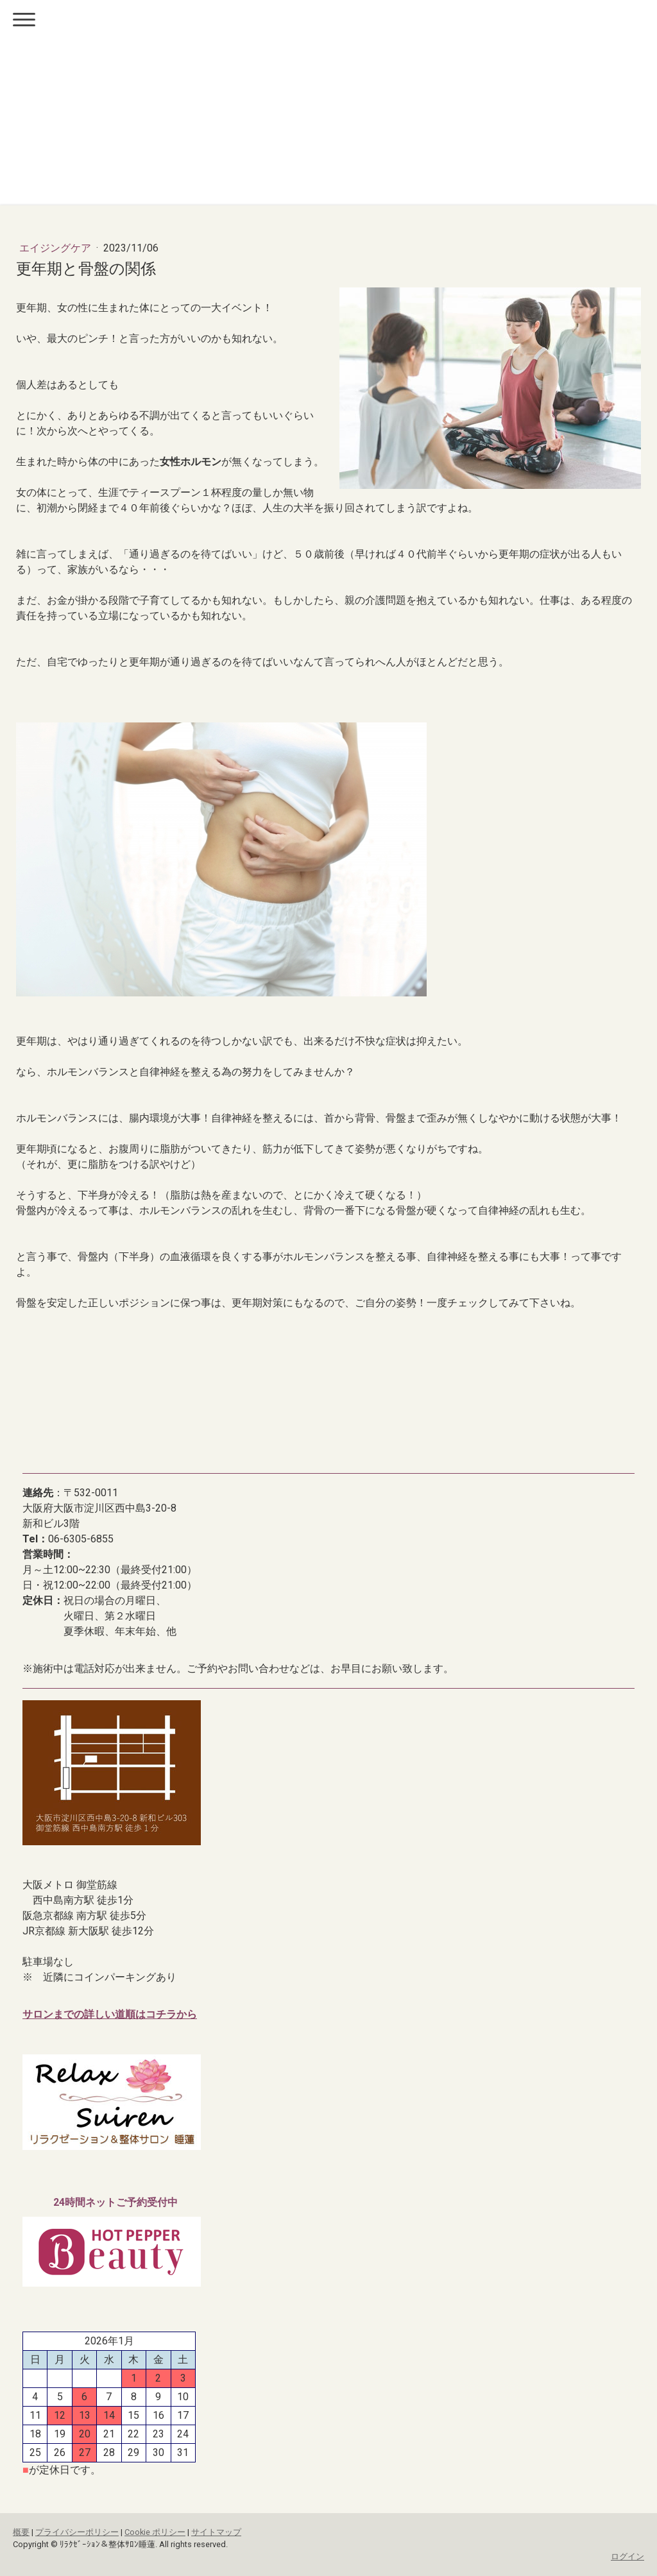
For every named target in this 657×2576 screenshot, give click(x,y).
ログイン (627, 2556)
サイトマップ (216, 2532)
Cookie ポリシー (154, 2532)
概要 (21, 2532)
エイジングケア (56, 248)
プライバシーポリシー (77, 2532)
